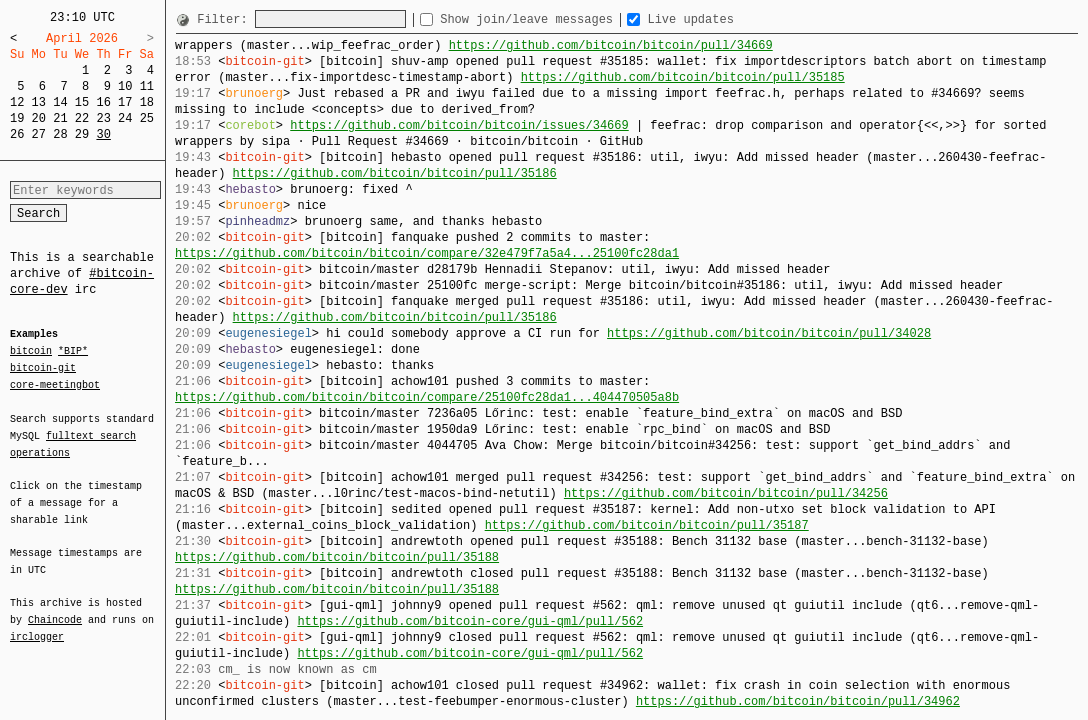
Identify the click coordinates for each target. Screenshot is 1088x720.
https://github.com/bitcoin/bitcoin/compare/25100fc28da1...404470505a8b (427, 397)
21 (60, 118)
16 (103, 102)
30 (103, 134)
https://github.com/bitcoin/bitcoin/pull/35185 (683, 77)
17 (125, 102)
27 (39, 134)
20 (39, 118)
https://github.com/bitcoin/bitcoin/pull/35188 (337, 557)
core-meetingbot (55, 384)
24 (125, 118)
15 (82, 102)
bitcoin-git (43, 368)
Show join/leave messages (566, 19)
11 (147, 86)
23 (103, 118)
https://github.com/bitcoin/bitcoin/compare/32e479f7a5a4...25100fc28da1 (427, 253)
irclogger (37, 624)
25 (147, 118)
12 (17, 102)
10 (125, 86)
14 (60, 102)
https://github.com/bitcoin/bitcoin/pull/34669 (611, 45)
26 (17, 134)
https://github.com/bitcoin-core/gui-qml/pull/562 (470, 621)
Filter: (226, 19)
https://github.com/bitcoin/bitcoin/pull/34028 (769, 333)
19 (17, 118)
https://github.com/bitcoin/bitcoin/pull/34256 (726, 493)
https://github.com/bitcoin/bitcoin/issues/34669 (459, 125)
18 (147, 102)
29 (82, 134)
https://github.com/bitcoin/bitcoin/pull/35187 (647, 525)
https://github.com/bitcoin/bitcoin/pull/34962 (798, 701)
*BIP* (73, 352)
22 (82, 118)
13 (39, 102)
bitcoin (31, 352)
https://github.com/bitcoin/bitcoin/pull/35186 (395, 173)
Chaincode (55, 608)
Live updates (726, 19)
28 (60, 134)
